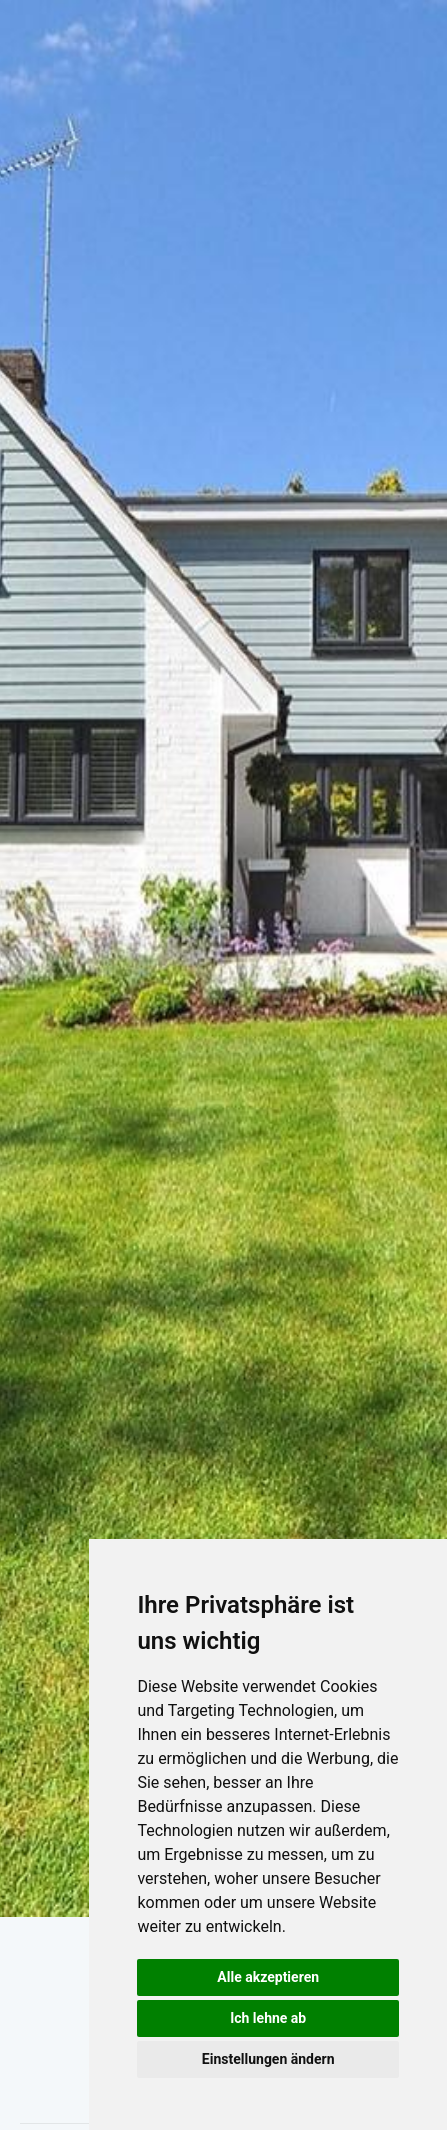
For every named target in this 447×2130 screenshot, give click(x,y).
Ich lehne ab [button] (268, 2018)
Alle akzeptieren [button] (268, 1977)
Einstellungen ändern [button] (268, 2059)
